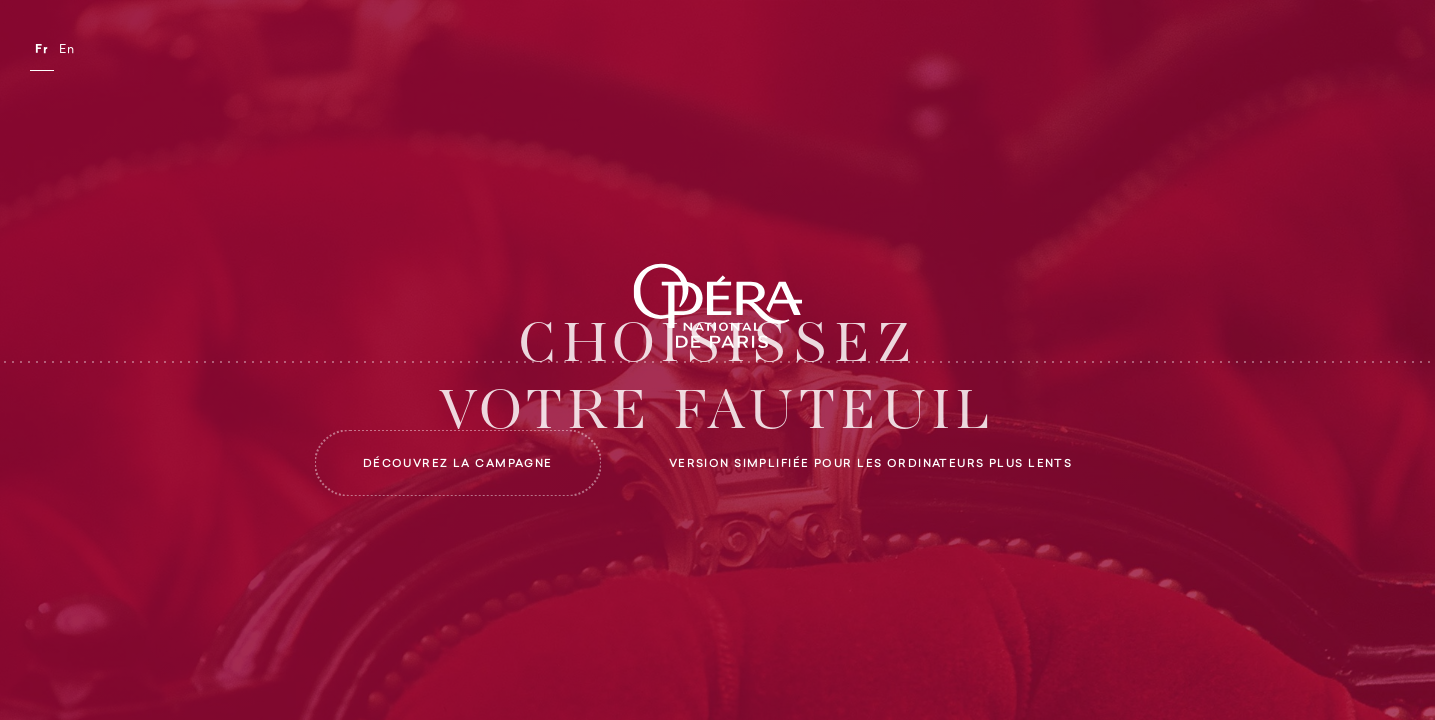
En (67, 50)
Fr (42, 50)
